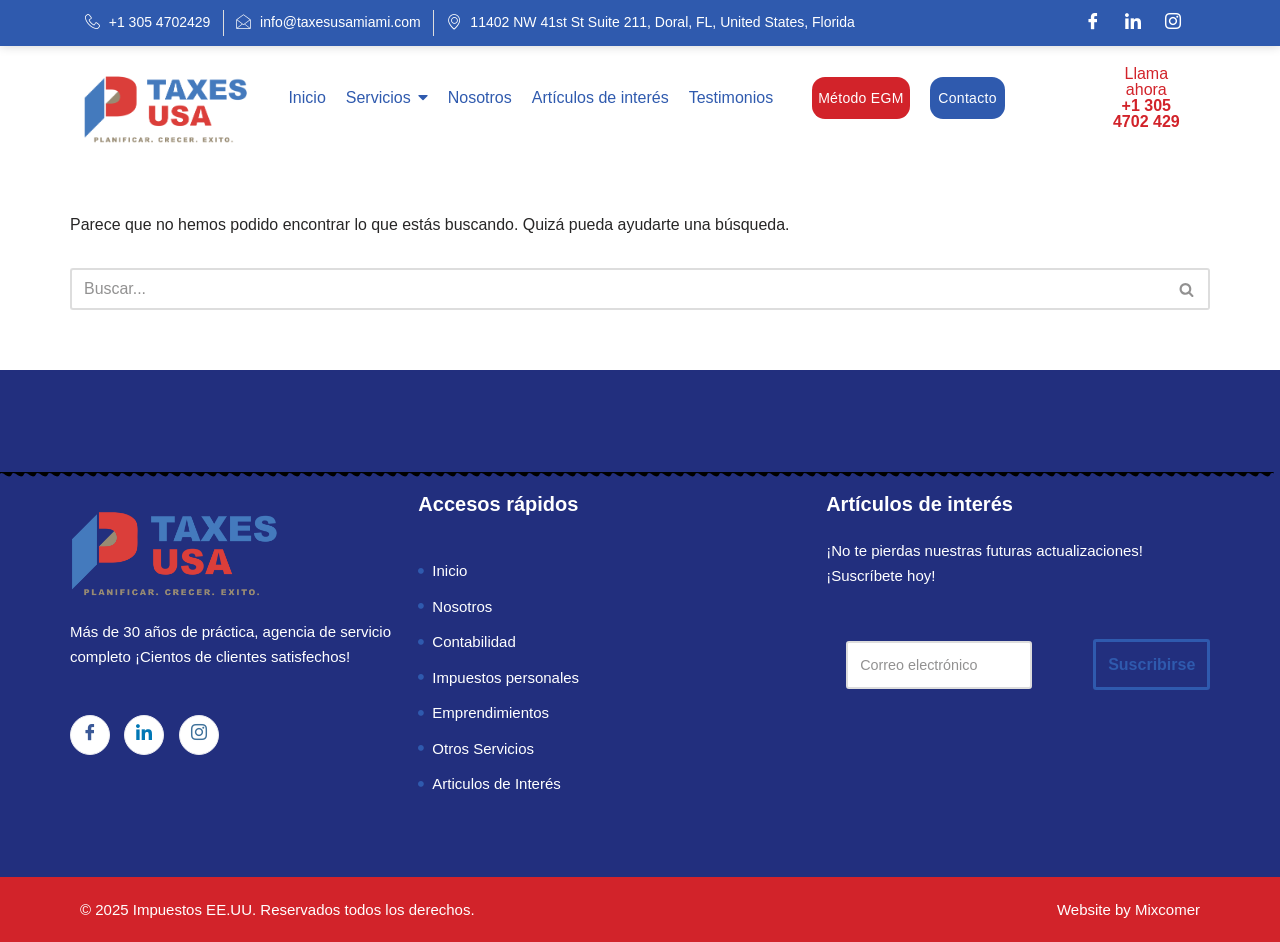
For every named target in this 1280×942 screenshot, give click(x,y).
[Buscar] (617, 289)
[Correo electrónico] (939, 665)
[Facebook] (1093, 23)
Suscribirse (1152, 664)
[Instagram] (1173, 23)
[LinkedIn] (1133, 23)
